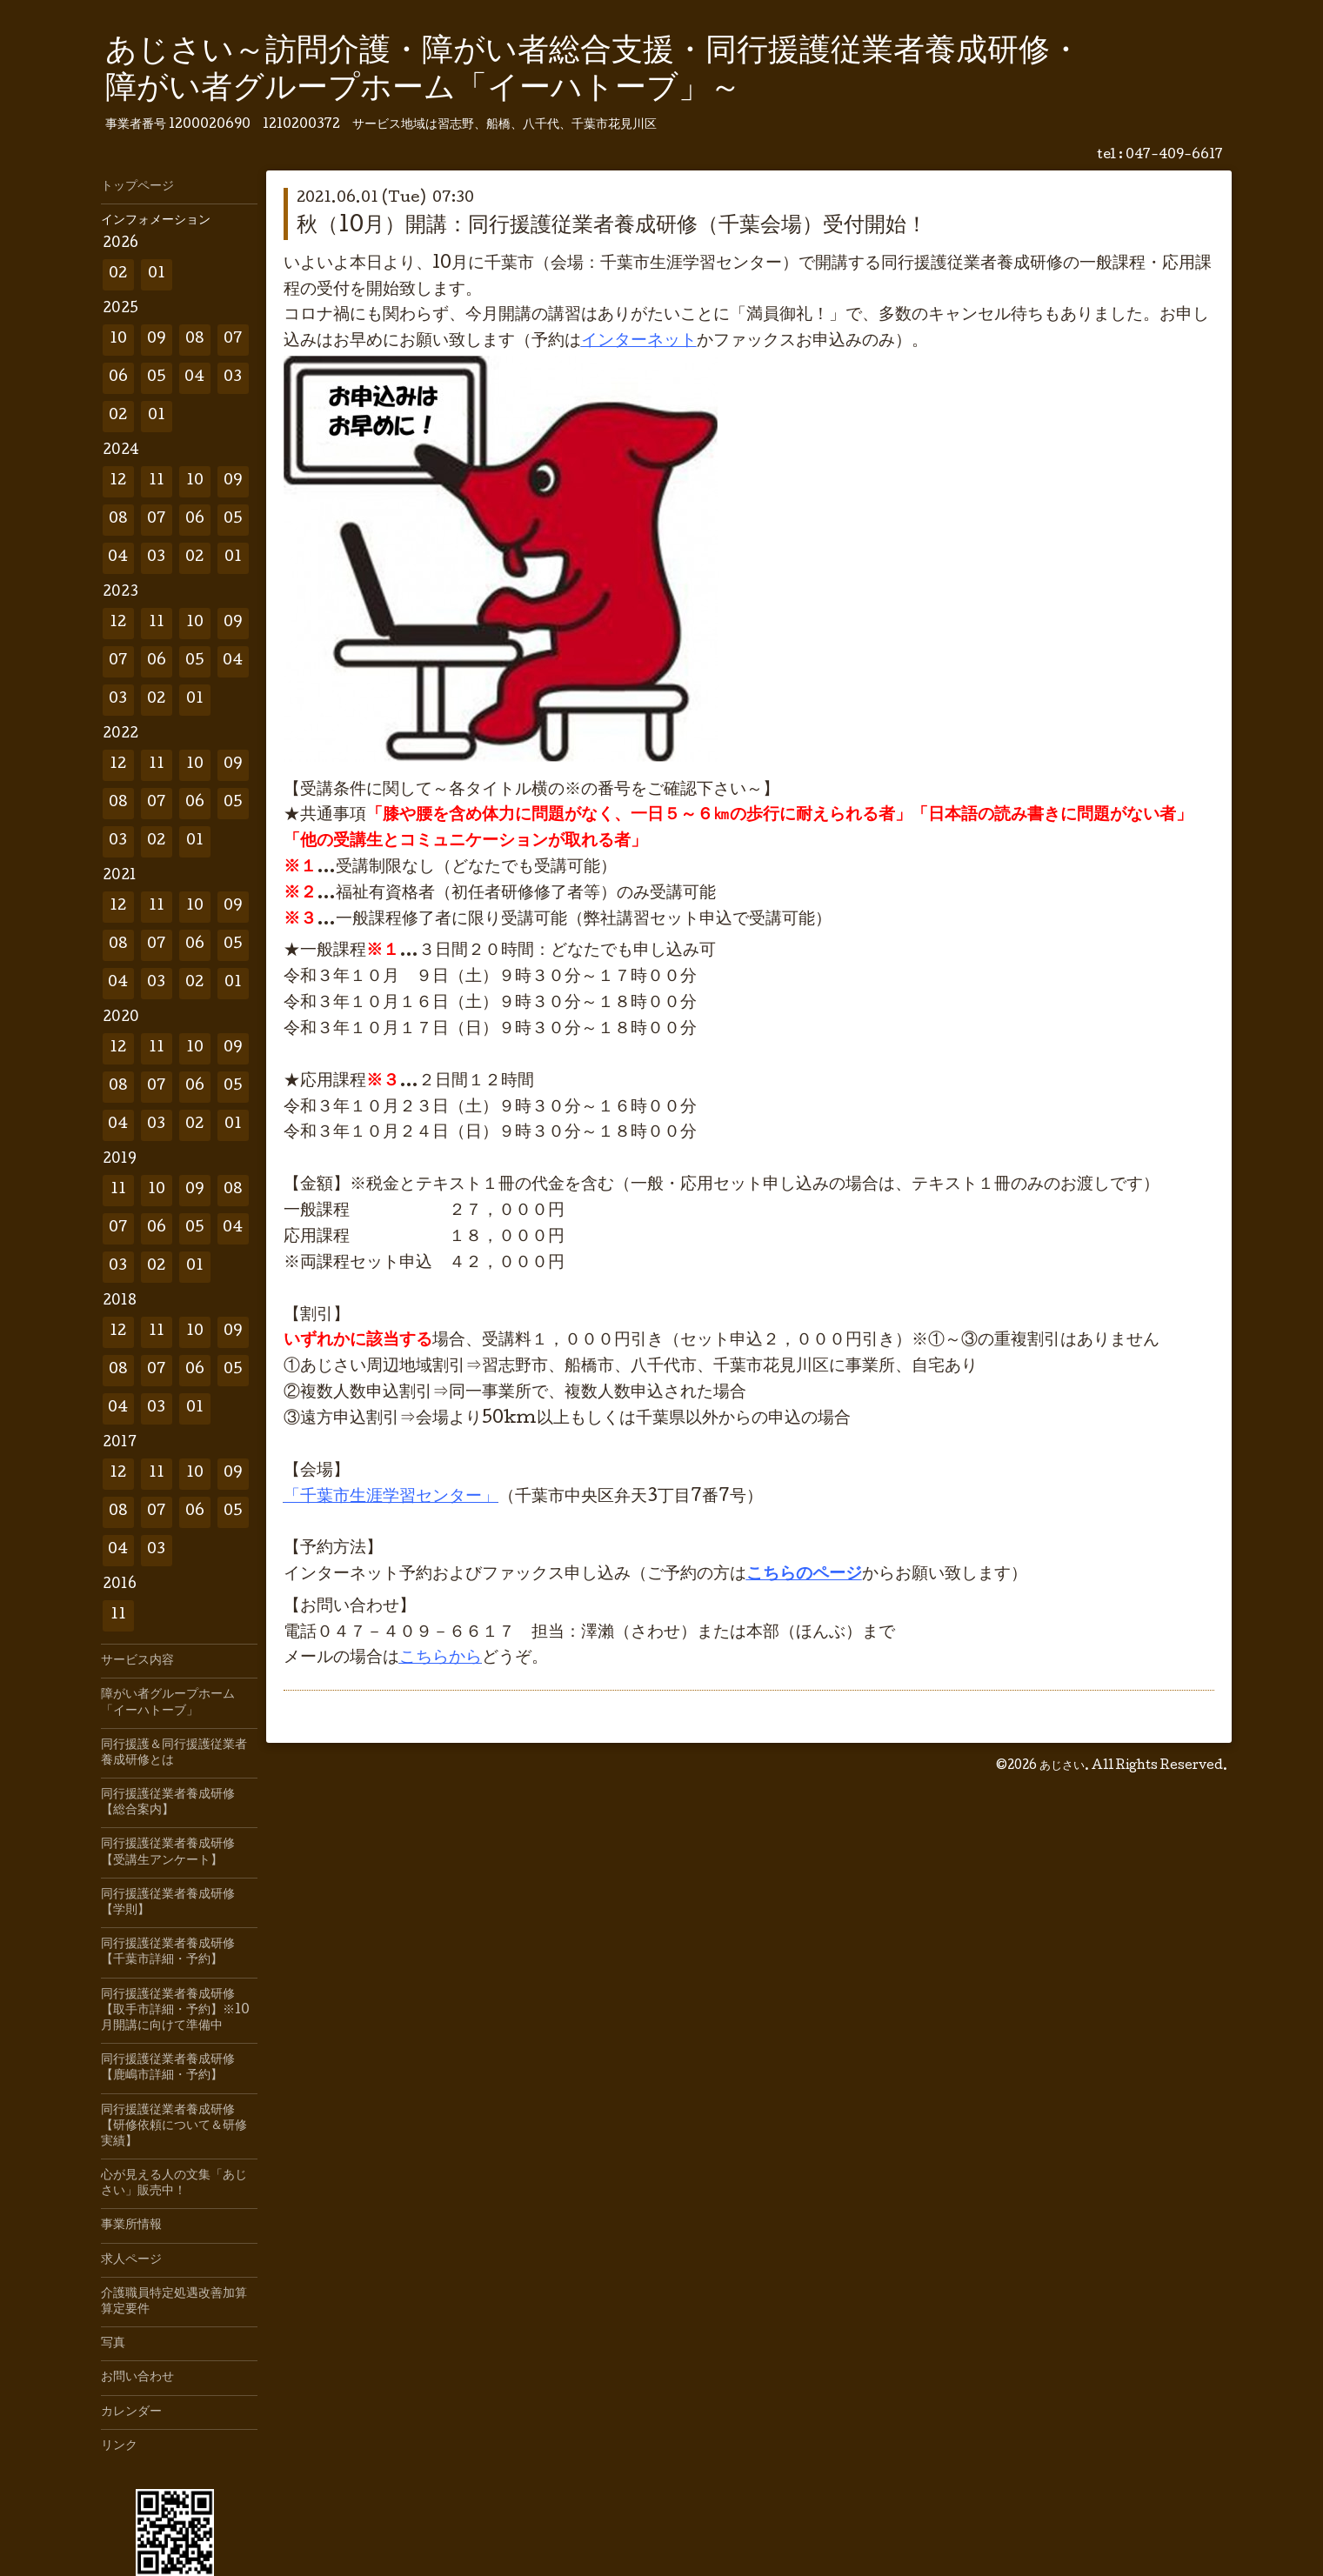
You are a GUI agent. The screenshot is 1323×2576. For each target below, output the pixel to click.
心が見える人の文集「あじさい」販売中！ (174, 2184)
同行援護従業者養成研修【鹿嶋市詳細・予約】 (168, 2068)
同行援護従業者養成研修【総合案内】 (168, 1803)
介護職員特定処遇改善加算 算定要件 (179, 2302)
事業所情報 (131, 2225)
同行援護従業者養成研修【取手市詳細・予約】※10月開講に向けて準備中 (175, 2010)
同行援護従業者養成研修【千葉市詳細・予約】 (168, 1952)
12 (118, 481)
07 (233, 339)
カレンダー (131, 2412)
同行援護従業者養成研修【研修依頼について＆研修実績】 (174, 2126)
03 (233, 377)
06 (118, 377)
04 (194, 377)
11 (156, 481)
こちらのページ (804, 1575)
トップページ (137, 187)
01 (156, 274)
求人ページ (131, 2260)
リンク (119, 2446)
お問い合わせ (137, 2378)
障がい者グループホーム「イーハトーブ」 (168, 1703)
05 (156, 377)
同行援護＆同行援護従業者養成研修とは (174, 1753)
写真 (113, 2344)
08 (194, 339)
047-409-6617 (1174, 156)
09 (156, 339)
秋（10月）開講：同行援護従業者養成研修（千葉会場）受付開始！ (612, 226)
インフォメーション (155, 221)
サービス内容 (137, 1661)
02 (118, 274)
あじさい (1062, 1766)
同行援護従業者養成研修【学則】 (168, 1903)
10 (118, 339)
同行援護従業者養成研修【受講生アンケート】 (168, 1852)
